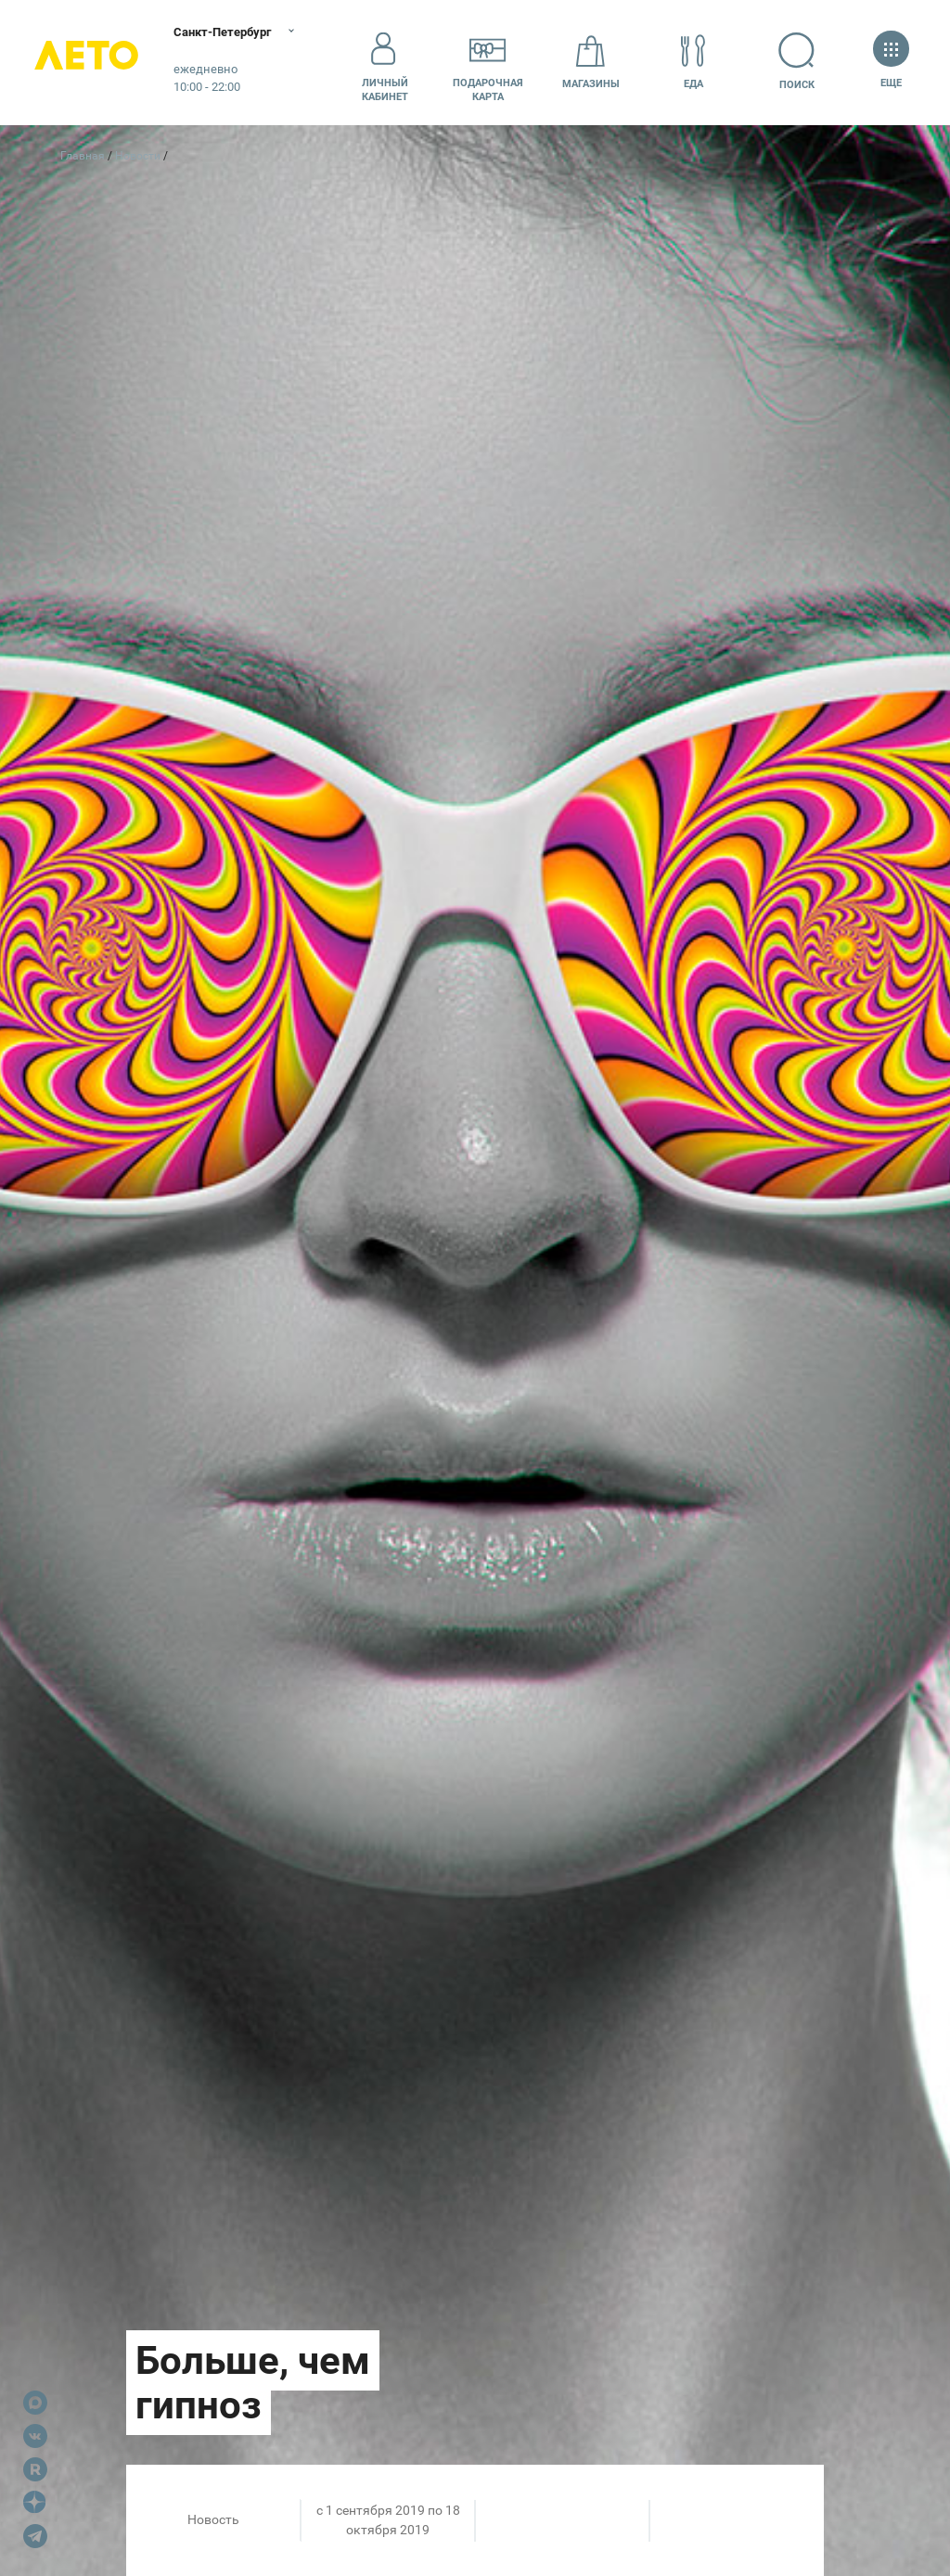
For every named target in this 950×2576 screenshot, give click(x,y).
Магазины (591, 61)
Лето (93, 62)
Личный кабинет (385, 62)
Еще (891, 61)
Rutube (35, 2469)
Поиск (803, 61)
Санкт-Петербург (239, 32)
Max (35, 2403)
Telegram (35, 2536)
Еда (693, 61)
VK (35, 2436)
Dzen (35, 2503)
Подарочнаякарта (488, 62)
